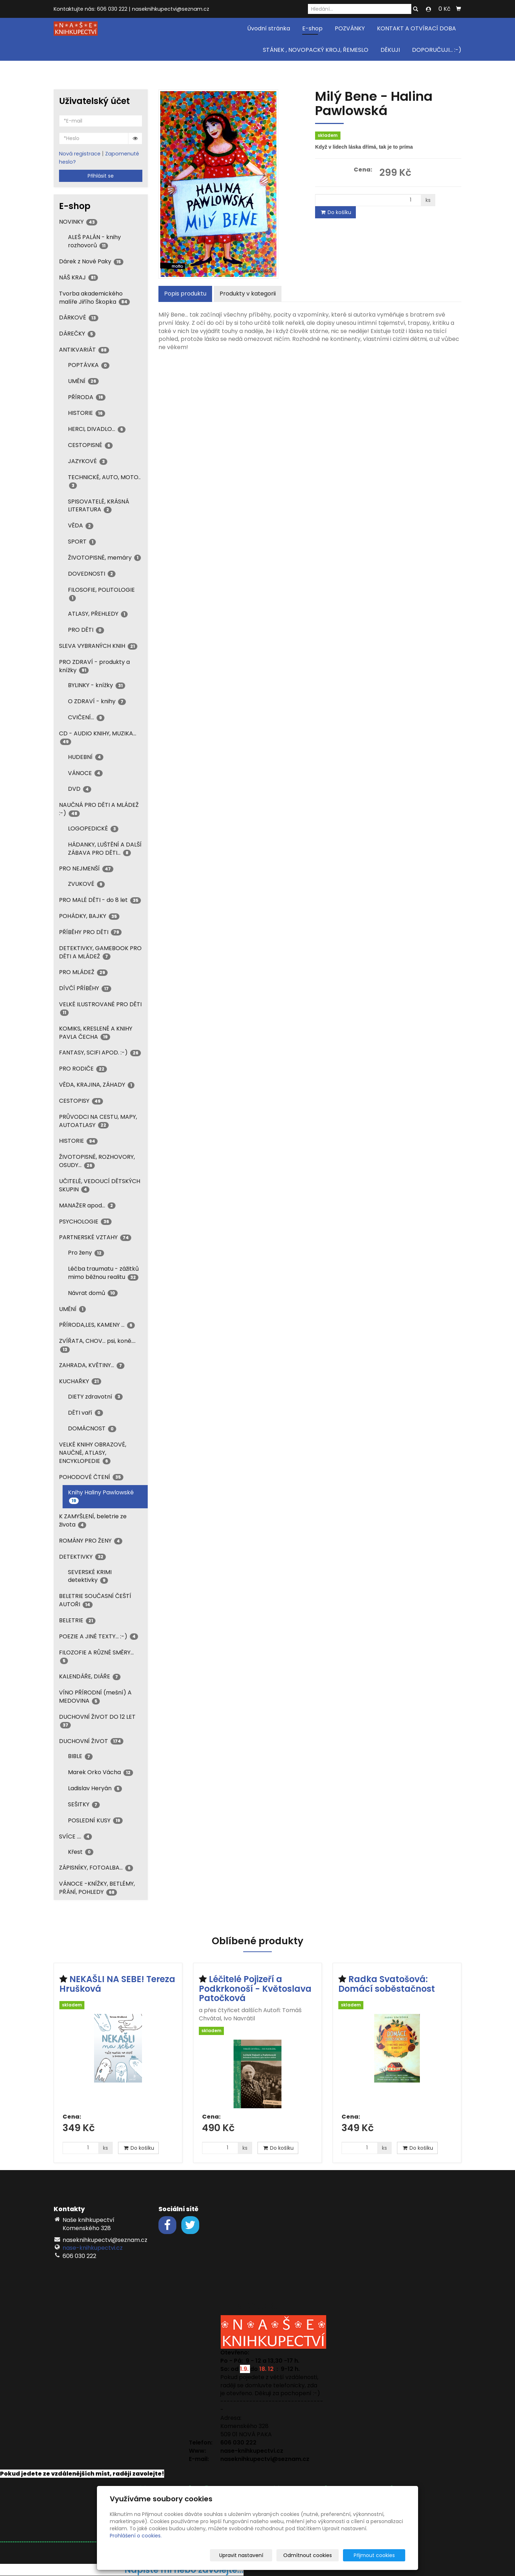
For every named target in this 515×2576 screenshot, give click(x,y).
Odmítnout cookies (320, 2555)
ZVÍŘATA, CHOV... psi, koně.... (97, 1344)
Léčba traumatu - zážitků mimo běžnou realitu (103, 1273)
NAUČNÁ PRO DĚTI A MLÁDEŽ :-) (99, 809)
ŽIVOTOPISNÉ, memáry (104, 558)
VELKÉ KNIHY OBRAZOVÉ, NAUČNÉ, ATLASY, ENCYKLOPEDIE (92, 1452)
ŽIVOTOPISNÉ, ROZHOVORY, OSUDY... (97, 1161)
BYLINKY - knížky (96, 685)
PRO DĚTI (86, 630)
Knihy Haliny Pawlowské (101, 1496)
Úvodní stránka (268, 28)
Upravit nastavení (260, 2555)
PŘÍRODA (87, 397)
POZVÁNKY (350, 28)
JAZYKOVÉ (87, 461)
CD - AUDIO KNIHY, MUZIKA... (97, 737)
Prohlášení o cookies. (136, 2535)
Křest (80, 1852)
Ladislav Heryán (95, 1788)
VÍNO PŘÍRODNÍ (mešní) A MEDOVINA (95, 1696)
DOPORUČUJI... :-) (436, 50)
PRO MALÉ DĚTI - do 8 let (100, 900)
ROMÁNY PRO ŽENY (90, 1541)
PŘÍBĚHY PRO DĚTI (90, 932)
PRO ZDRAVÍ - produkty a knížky (94, 666)
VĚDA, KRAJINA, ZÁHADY (96, 1085)
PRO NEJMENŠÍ (86, 868)
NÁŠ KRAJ (78, 277)
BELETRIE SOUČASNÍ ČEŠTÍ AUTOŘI (95, 1600)
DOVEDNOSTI (92, 574)
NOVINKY (78, 222)
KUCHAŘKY (80, 1381)
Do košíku (335, 212)
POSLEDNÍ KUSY (95, 1820)
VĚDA (80, 525)
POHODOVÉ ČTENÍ (91, 1477)
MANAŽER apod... (87, 1205)
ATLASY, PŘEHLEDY (98, 614)
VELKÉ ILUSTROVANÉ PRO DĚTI (100, 1008)
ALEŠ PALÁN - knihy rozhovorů (94, 241)
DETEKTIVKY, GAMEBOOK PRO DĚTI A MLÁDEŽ (100, 952)
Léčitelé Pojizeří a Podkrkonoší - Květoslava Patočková (255, 1988)
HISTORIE (86, 413)
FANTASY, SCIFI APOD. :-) (100, 1052)
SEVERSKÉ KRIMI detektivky (90, 1576)
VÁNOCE (85, 773)
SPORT (82, 541)
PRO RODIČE (83, 1068)
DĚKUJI (390, 50)
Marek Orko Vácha (100, 1772)
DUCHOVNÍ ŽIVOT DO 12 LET (97, 1720)
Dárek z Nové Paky (91, 261)
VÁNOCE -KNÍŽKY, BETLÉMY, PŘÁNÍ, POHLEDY (97, 1888)
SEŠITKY (84, 1804)
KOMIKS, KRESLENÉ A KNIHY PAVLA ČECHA (95, 1032)
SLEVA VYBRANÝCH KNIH (98, 646)
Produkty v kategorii (248, 293)
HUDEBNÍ (85, 757)
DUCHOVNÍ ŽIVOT (91, 1741)
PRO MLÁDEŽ (83, 972)
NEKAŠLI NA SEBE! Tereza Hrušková (117, 1983)
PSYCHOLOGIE (85, 1221)
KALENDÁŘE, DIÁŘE (90, 1676)
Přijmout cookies (377, 2555)
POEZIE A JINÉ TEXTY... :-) (98, 1636)
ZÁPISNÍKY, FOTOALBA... (96, 1867)
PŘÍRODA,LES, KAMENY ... (97, 1325)
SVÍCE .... (75, 1836)
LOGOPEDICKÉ (93, 828)
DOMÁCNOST (92, 1428)
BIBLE (80, 1756)
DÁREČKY (77, 333)
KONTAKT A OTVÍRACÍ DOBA (416, 28)
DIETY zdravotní (95, 1397)
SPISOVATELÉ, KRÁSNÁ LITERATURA (98, 505)
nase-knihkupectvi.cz (93, 2248)
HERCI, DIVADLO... (97, 429)
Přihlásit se (101, 175)
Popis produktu (185, 293)
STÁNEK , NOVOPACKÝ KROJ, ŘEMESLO (315, 50)
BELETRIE (77, 1620)
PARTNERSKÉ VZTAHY (95, 1237)
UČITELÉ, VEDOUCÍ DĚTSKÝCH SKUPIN (99, 1185)
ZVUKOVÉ (86, 884)
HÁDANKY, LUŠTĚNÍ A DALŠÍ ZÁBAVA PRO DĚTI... (105, 848)
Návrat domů (93, 1293)
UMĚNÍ (83, 381)
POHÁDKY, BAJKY (89, 916)
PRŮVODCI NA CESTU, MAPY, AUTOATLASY (98, 1121)
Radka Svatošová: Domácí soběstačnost (386, 1983)
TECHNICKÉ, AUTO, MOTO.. (104, 481)
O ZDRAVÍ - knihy (97, 701)
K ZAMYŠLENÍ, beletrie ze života (93, 1520)
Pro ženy (86, 1253)
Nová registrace (79, 153)
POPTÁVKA (88, 365)
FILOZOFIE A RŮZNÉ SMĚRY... (96, 1656)
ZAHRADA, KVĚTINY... (91, 1365)
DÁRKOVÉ (78, 317)
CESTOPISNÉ (90, 445)
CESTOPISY (81, 1101)
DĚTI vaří (85, 1413)
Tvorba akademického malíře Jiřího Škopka (94, 297)
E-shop (312, 28)
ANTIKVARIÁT (84, 350)
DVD (79, 789)
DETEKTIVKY (82, 1557)
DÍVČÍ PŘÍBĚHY (85, 988)
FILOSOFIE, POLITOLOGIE (101, 593)
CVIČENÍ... (86, 717)
